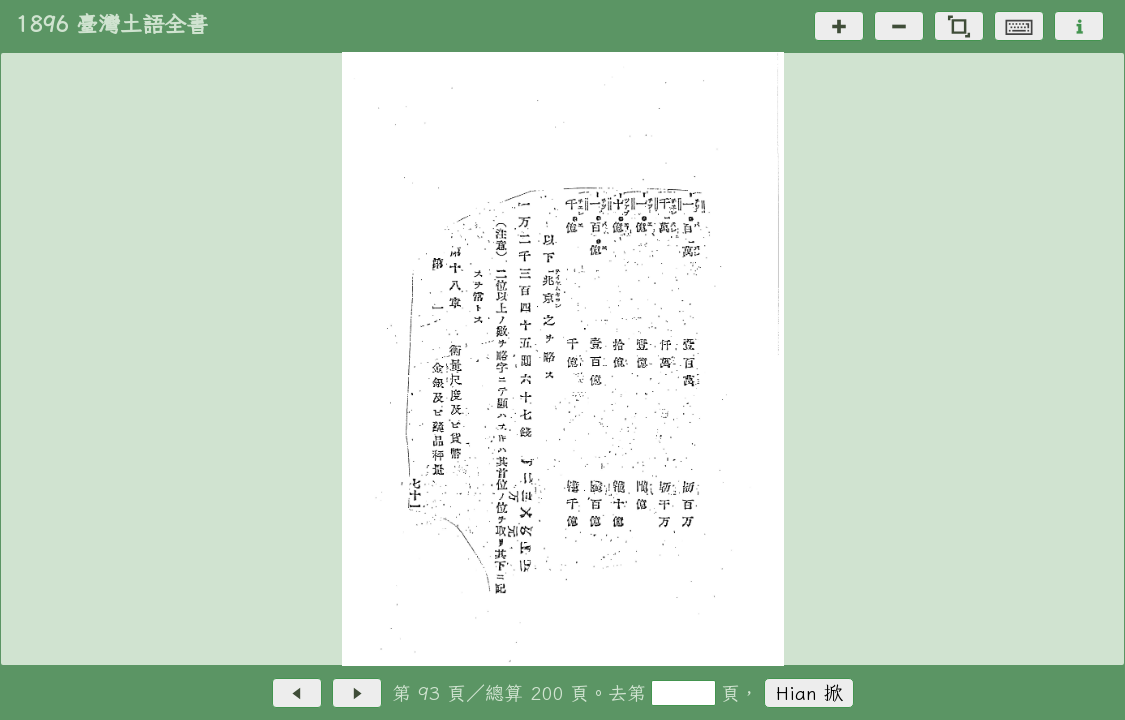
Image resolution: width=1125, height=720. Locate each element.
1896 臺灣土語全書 (112, 24)
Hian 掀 (809, 692)
